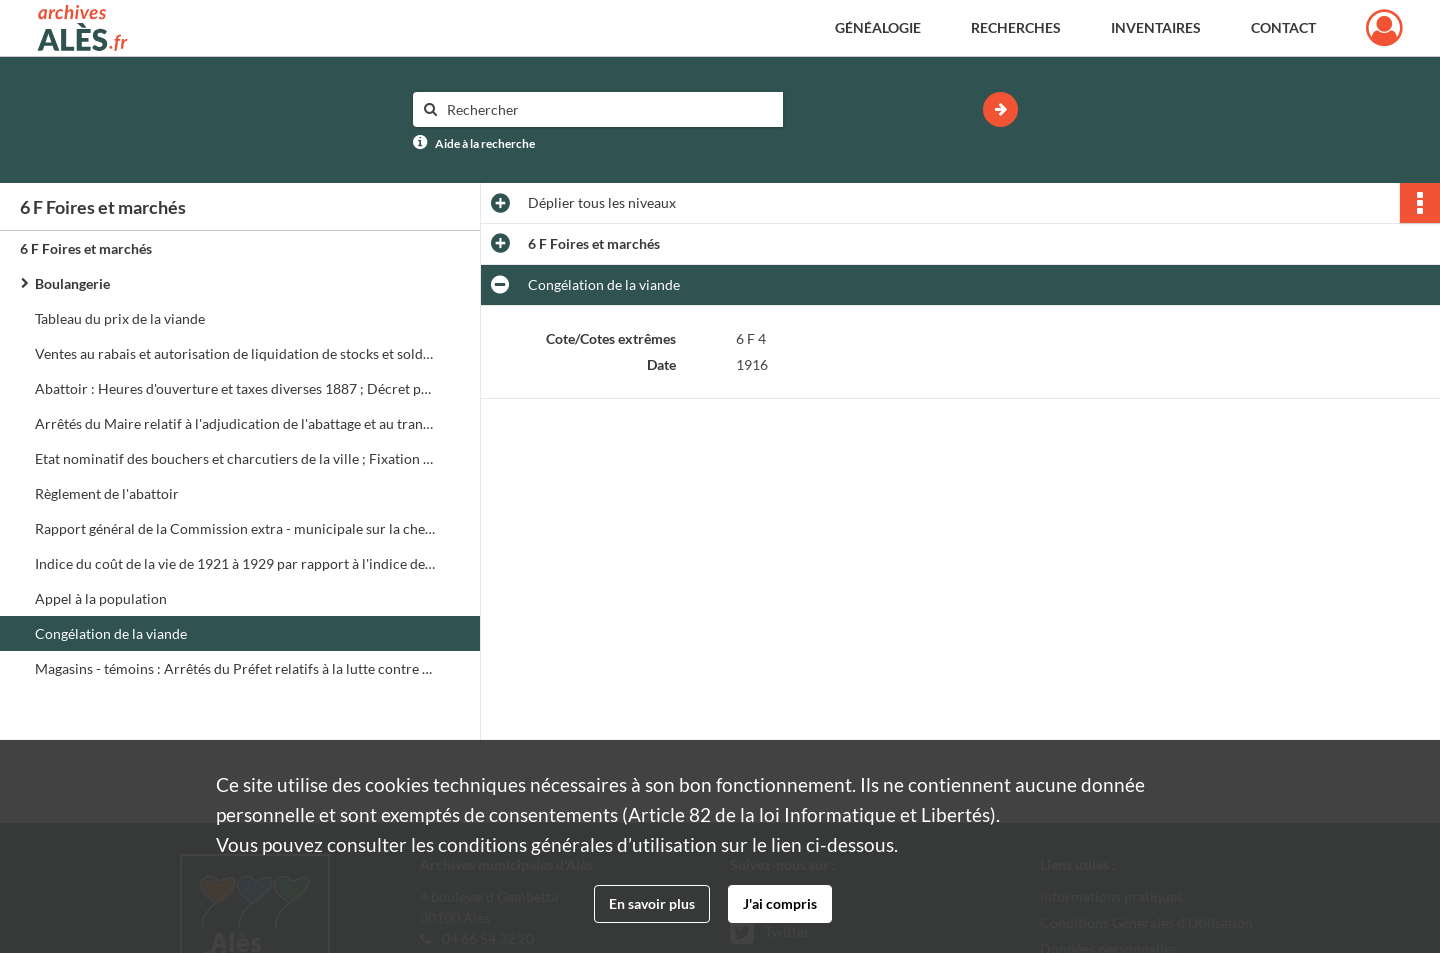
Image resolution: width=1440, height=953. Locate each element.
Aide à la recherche (485, 143)
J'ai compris (780, 903)
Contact (1283, 27)
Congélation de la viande (111, 633)
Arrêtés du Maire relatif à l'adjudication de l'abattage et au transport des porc (235, 423)
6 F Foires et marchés (86, 248)
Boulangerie (72, 283)
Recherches (1016, 27)
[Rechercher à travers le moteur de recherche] (608, 109)
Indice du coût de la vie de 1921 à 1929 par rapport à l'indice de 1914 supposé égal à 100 (235, 563)
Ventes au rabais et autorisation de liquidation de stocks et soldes (235, 353)
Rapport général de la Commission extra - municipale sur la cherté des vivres (235, 528)
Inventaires (1156, 27)
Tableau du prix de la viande (120, 318)
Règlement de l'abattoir (107, 493)
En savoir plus (652, 903)
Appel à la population (101, 598)
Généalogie (878, 27)
